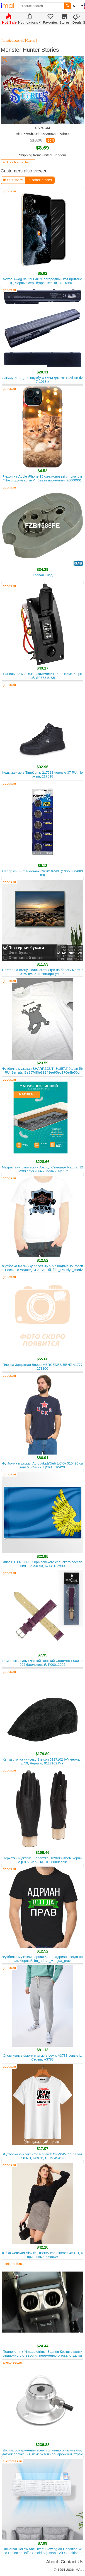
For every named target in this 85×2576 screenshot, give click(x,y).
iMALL (79, 2569)
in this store (13, 180)
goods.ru (9, 191)
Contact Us (72, 2561)
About (52, 2561)
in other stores (40, 180)
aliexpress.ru (12, 2264)
